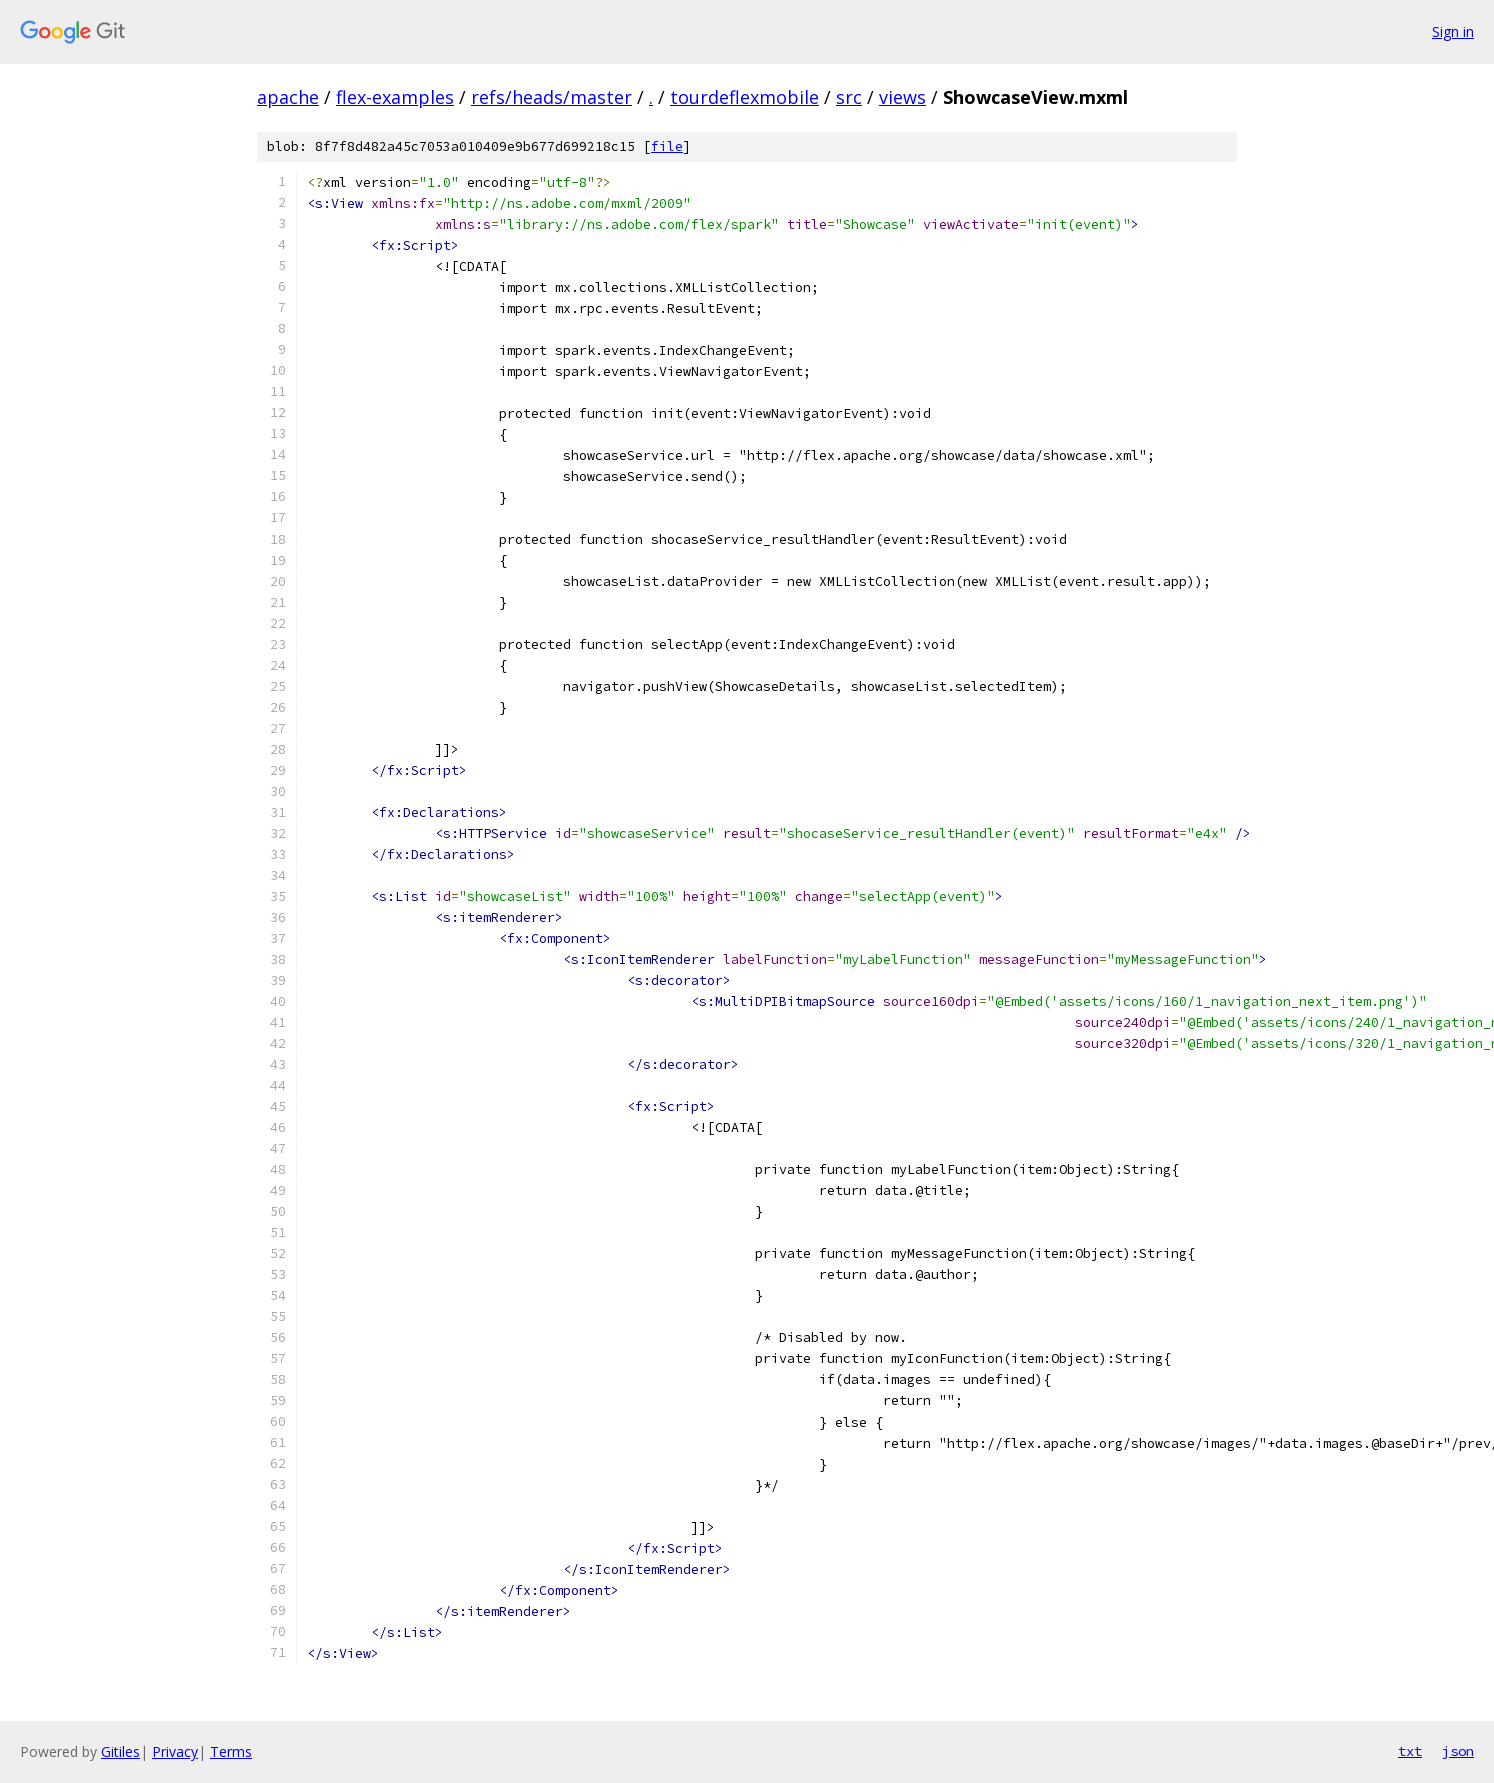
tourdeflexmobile (744, 97)
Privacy (175, 1751)
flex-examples (395, 97)
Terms (231, 1751)
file (667, 146)
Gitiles (120, 1751)
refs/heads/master (551, 97)
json (1458, 1751)
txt (1410, 1751)
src (849, 97)
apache (288, 97)
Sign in (1453, 31)
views (902, 97)
